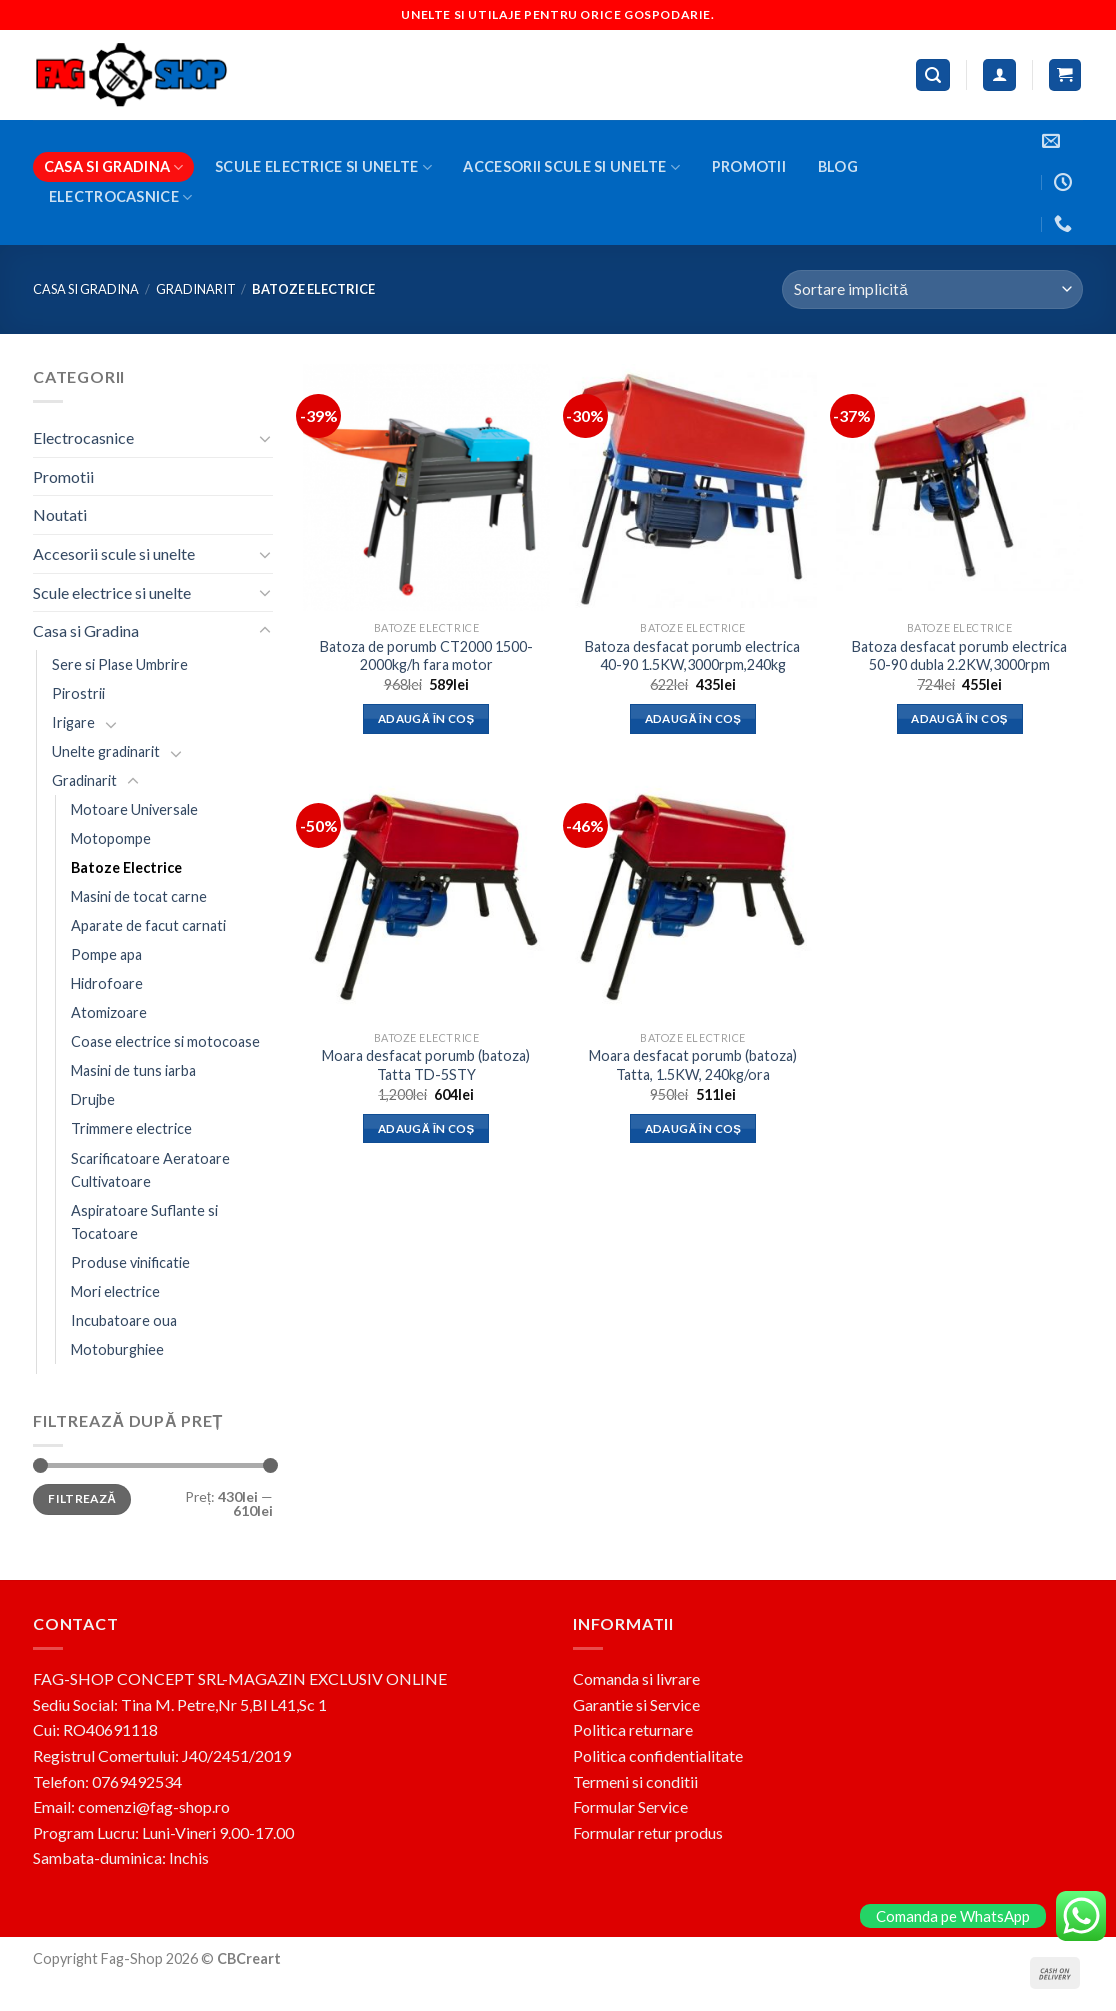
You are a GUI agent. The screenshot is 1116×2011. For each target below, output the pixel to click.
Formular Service (630, 1806)
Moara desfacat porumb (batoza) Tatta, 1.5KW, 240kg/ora (693, 1065)
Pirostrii (78, 692)
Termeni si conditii (635, 1781)
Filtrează (82, 1498)
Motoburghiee (117, 1349)
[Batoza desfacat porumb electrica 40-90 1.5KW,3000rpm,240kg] (692, 487)
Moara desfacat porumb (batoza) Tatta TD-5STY (426, 1065)
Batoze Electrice (126, 867)
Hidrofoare (107, 983)
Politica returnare (633, 1729)
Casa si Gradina (114, 167)
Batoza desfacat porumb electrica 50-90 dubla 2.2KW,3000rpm (959, 656)
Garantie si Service (636, 1704)
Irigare (73, 721)
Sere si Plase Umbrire (120, 663)
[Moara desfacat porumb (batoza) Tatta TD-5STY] (426, 896)
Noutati (60, 514)
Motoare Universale (134, 809)
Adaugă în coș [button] (426, 718)
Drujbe (93, 1099)
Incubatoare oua (124, 1319)
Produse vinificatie (130, 1261)
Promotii (749, 166)
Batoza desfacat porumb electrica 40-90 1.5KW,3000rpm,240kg (692, 656)
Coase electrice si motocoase (165, 1041)
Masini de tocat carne (139, 896)
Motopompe (111, 838)
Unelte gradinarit (106, 751)
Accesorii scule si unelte (571, 167)
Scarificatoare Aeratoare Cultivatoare (150, 1169)
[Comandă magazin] (932, 289)
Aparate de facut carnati (148, 925)
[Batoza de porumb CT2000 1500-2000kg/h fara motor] (426, 487)
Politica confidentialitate (658, 1755)
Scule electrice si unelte (323, 167)
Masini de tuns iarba (133, 1070)
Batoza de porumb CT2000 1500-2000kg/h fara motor (426, 656)
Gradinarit (196, 289)
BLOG (838, 166)
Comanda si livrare (636, 1678)
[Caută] (933, 75)
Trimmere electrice (131, 1128)
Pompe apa (106, 954)
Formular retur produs (648, 1832)
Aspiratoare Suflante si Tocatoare (144, 1221)
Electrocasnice (121, 197)
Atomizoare (109, 1012)
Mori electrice (115, 1290)
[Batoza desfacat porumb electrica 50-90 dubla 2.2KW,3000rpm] (959, 487)
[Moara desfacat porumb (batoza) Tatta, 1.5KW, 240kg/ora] (692, 896)
